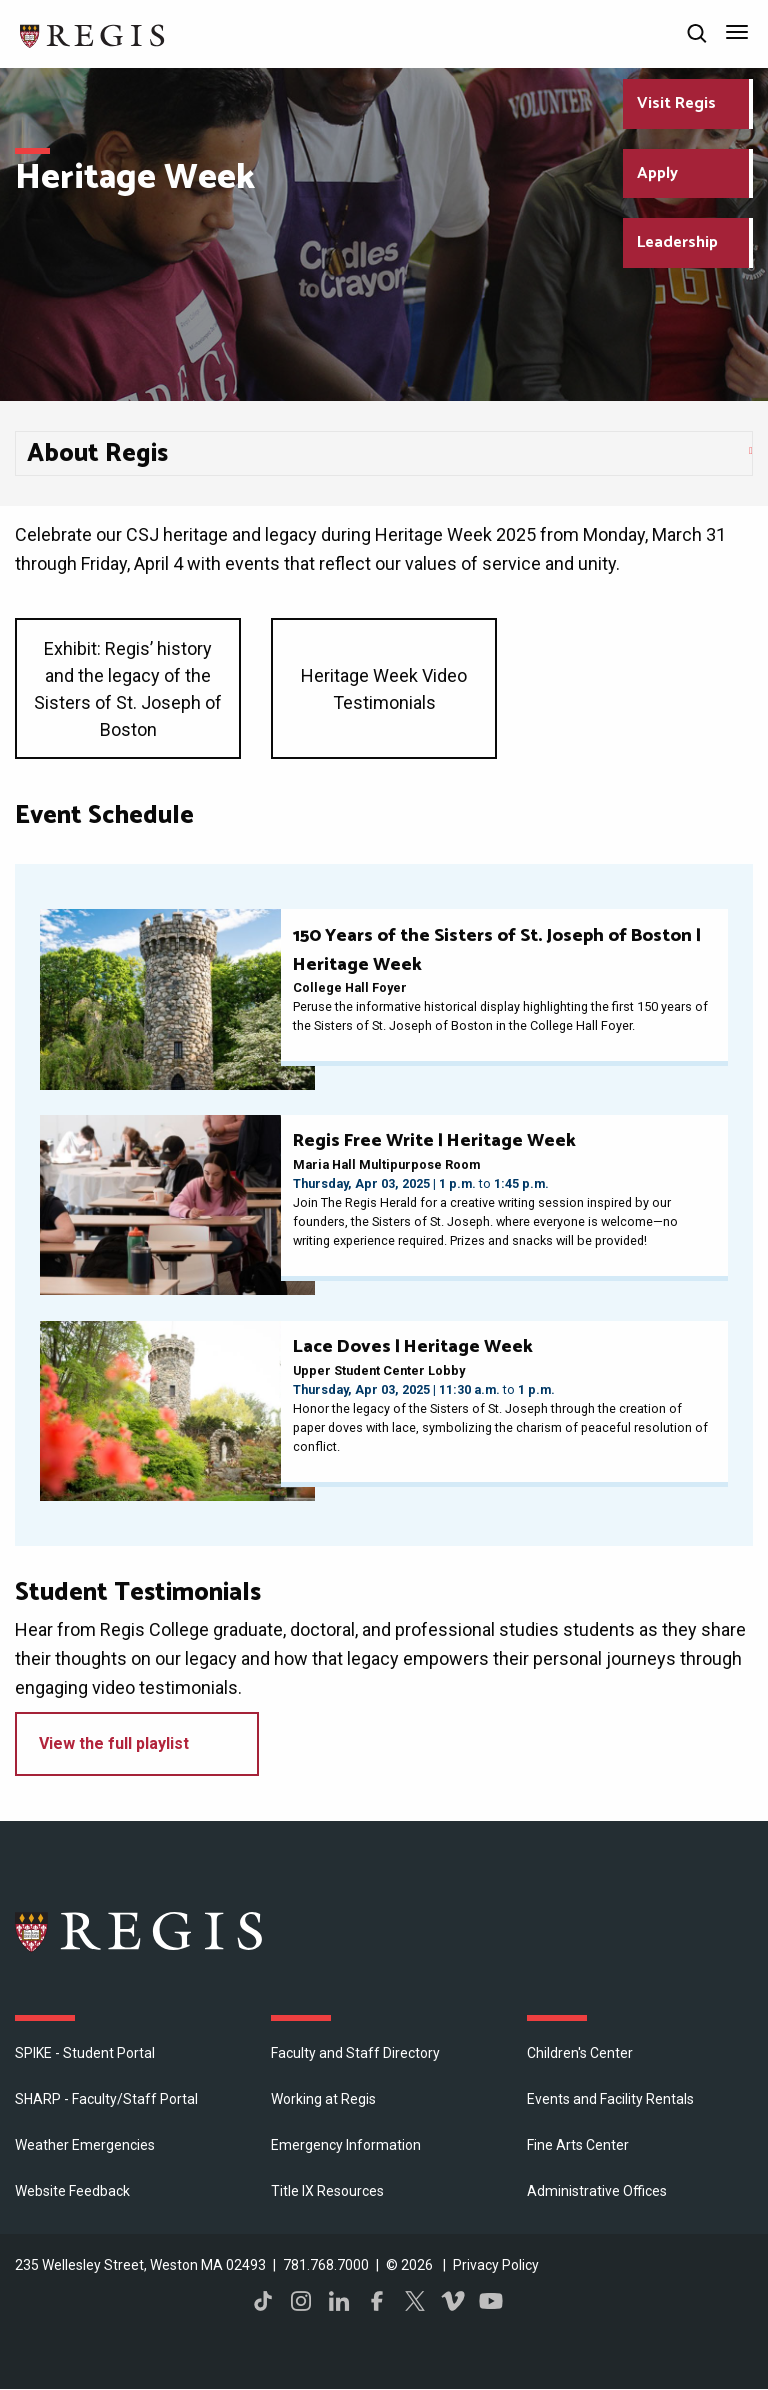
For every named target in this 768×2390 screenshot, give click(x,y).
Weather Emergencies (85, 2145)
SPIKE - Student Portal (85, 2053)
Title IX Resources (327, 2191)
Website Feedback (72, 2191)
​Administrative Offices (597, 2191)
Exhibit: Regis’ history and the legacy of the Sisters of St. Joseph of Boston (128, 689)
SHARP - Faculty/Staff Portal (106, 2099)
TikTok (263, 2301)
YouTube (491, 2301)
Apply (657, 173)
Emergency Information (346, 2145)
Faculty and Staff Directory (355, 2053)
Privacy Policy (496, 2265)
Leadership (677, 242)
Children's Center (580, 2053)
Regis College (140, 1931)
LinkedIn (339, 2301)
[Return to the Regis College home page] (93, 33)
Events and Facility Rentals (610, 2099)
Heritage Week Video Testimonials (384, 689)
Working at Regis (323, 2099)
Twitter (415, 2301)
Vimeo (453, 2301)
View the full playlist (114, 1743)
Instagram (301, 2301)
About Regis (97, 454)
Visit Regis (676, 103)
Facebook (377, 2301)
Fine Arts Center (578, 2145)
